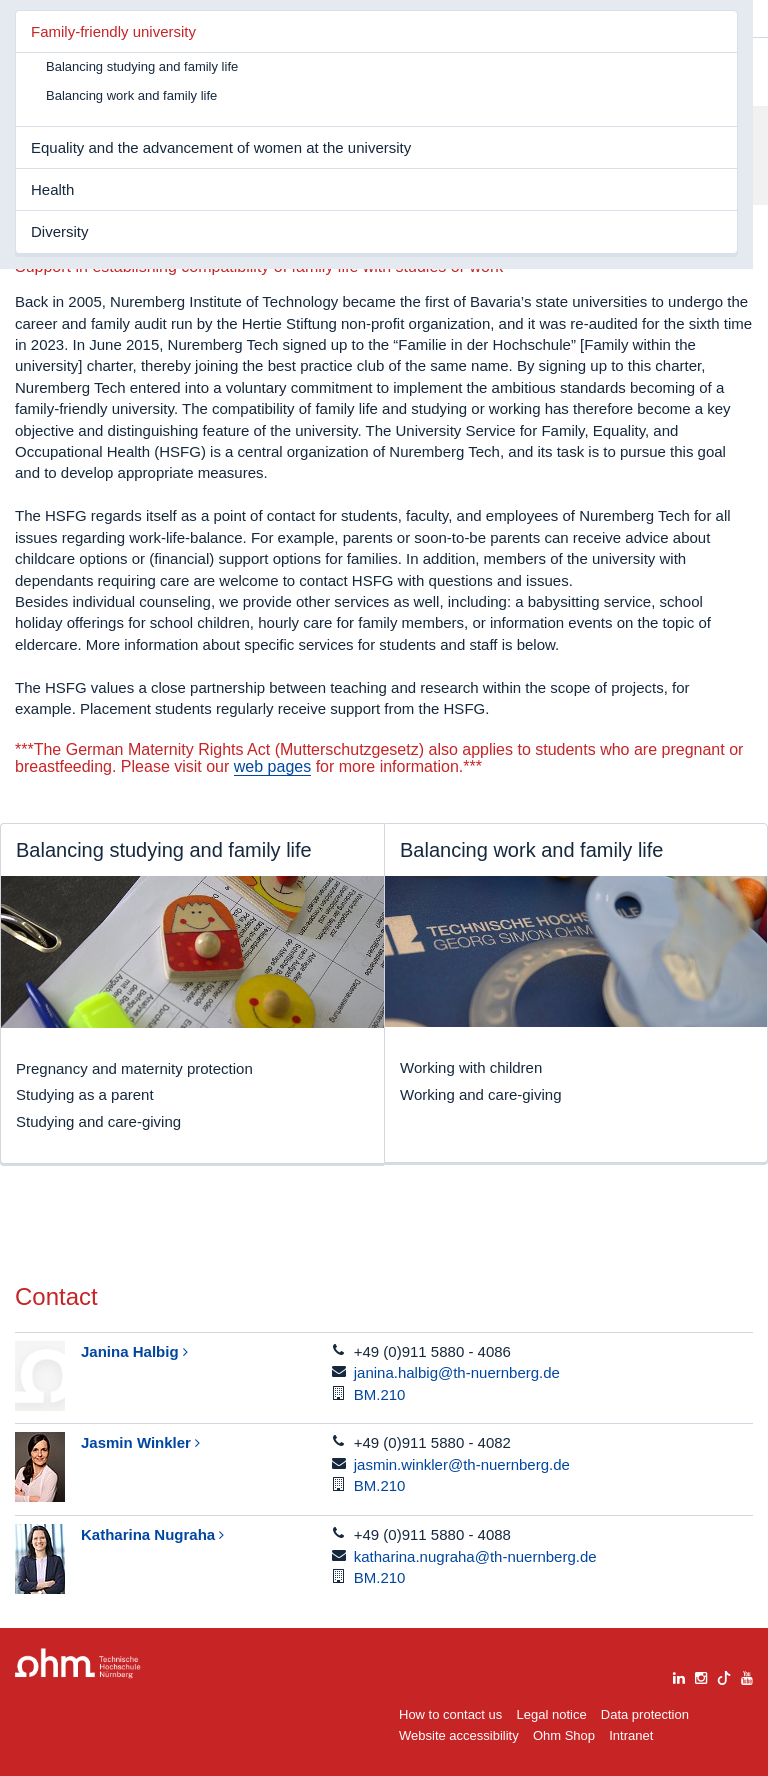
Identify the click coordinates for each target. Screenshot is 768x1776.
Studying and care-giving (98, 1121)
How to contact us (450, 1714)
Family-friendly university (113, 31)
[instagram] (701, 1675)
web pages (272, 766)
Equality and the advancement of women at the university (221, 147)
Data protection (645, 1714)
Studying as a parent (85, 1094)
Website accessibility (459, 1735)
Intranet (631, 1735)
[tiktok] (724, 1675)
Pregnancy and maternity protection (134, 1068)
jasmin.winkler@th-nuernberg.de (462, 1464)
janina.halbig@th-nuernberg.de (457, 1372)
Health (52, 189)
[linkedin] (679, 1675)
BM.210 (380, 1394)
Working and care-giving (480, 1094)
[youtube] (747, 1675)
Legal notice (552, 1714)
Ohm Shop (564, 1735)
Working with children (471, 1067)
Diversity (60, 231)
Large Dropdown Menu (78, 1663)
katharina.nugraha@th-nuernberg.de (475, 1556)
